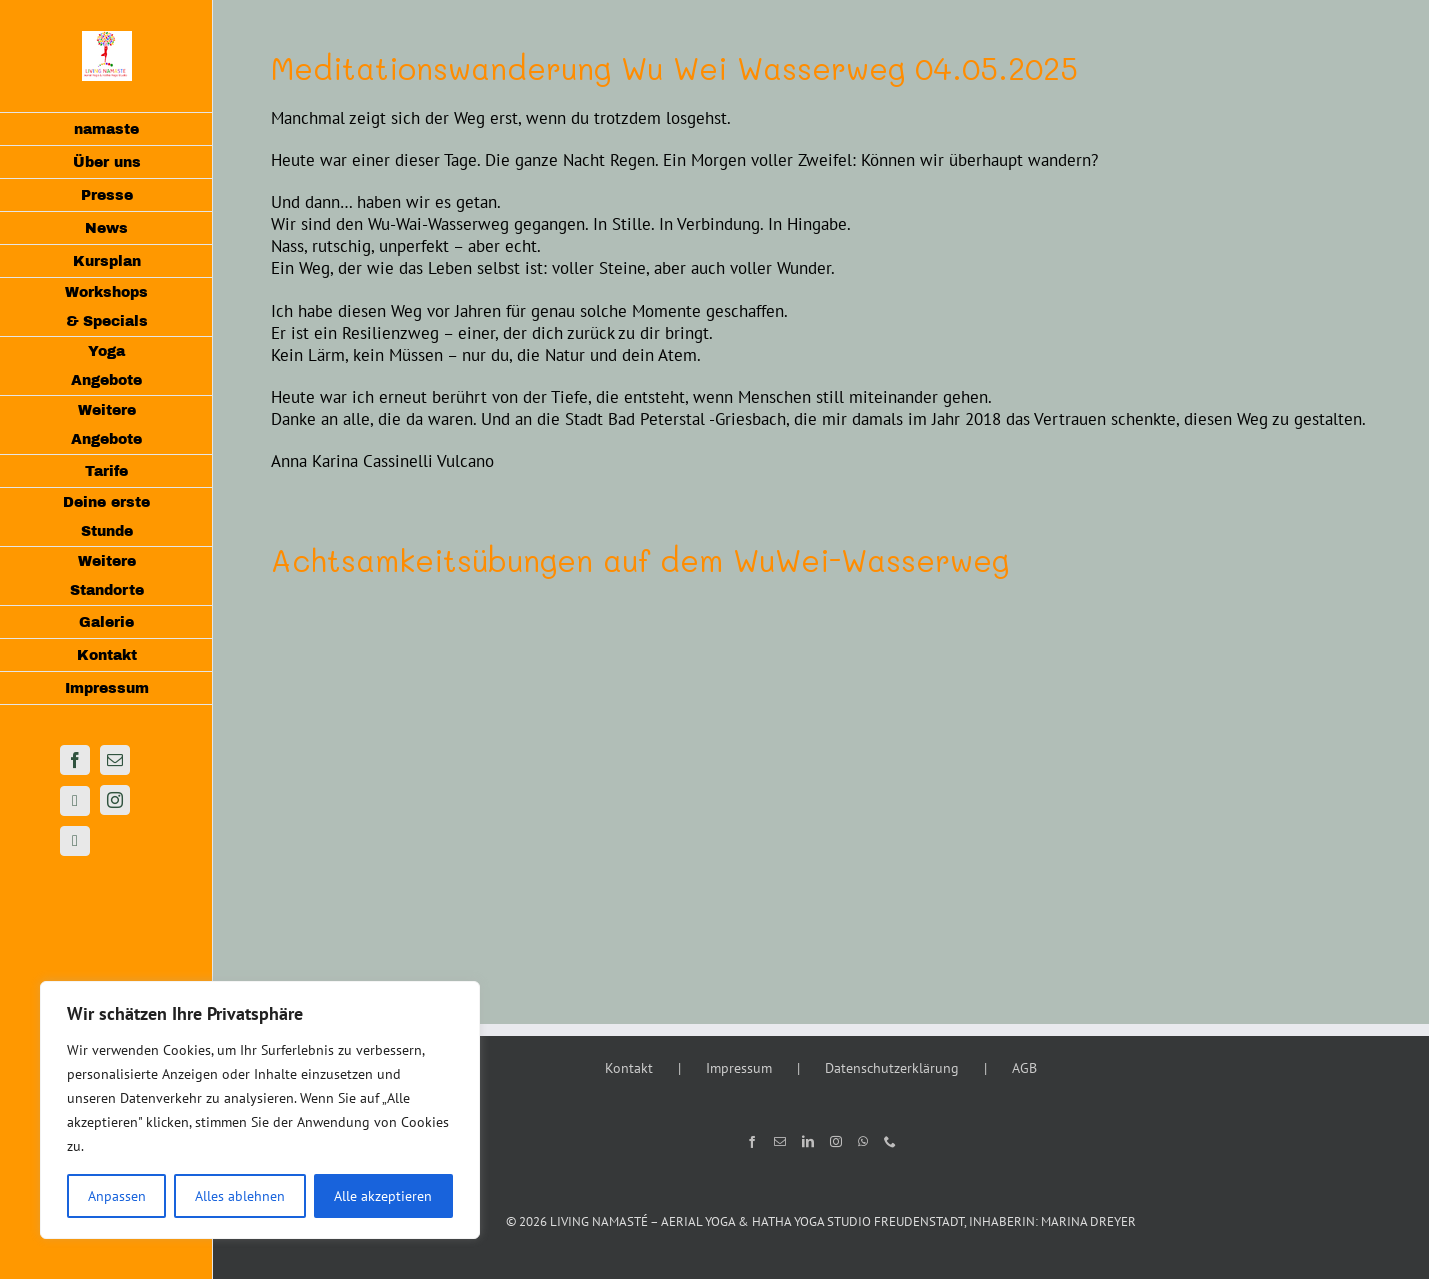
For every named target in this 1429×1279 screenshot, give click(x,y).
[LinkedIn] (808, 1142)
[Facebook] (752, 1142)
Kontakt (629, 1068)
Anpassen (117, 1196)
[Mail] (780, 1142)
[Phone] (890, 1142)
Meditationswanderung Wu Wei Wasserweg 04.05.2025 (674, 68)
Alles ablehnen (240, 1196)
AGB (1024, 1068)
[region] (260, 1110)
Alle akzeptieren (383, 1196)
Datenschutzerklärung (892, 1068)
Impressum (739, 1068)
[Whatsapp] (863, 1142)
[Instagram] (836, 1142)
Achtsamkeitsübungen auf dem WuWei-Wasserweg (640, 560)
